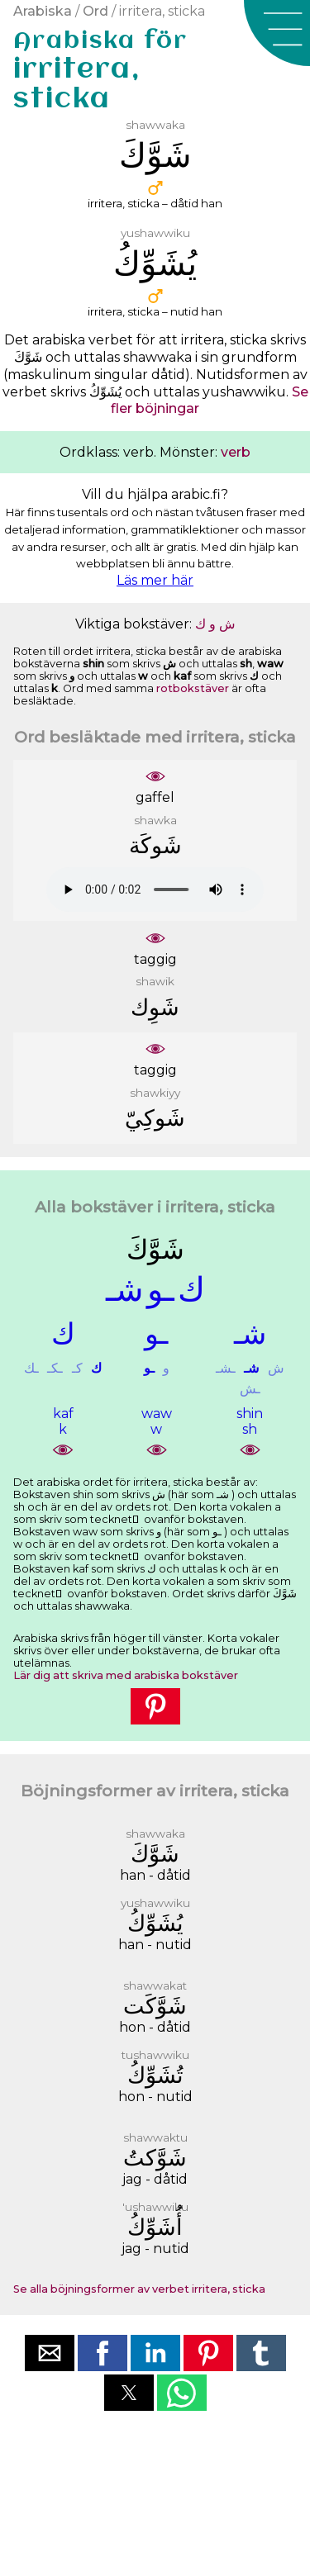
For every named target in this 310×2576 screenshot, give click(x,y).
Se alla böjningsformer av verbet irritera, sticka (139, 2289)
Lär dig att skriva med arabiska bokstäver (125, 1675)
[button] (277, 33)
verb (235, 452)
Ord (95, 11)
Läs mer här (155, 580)
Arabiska (42, 11)
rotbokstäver (192, 688)
